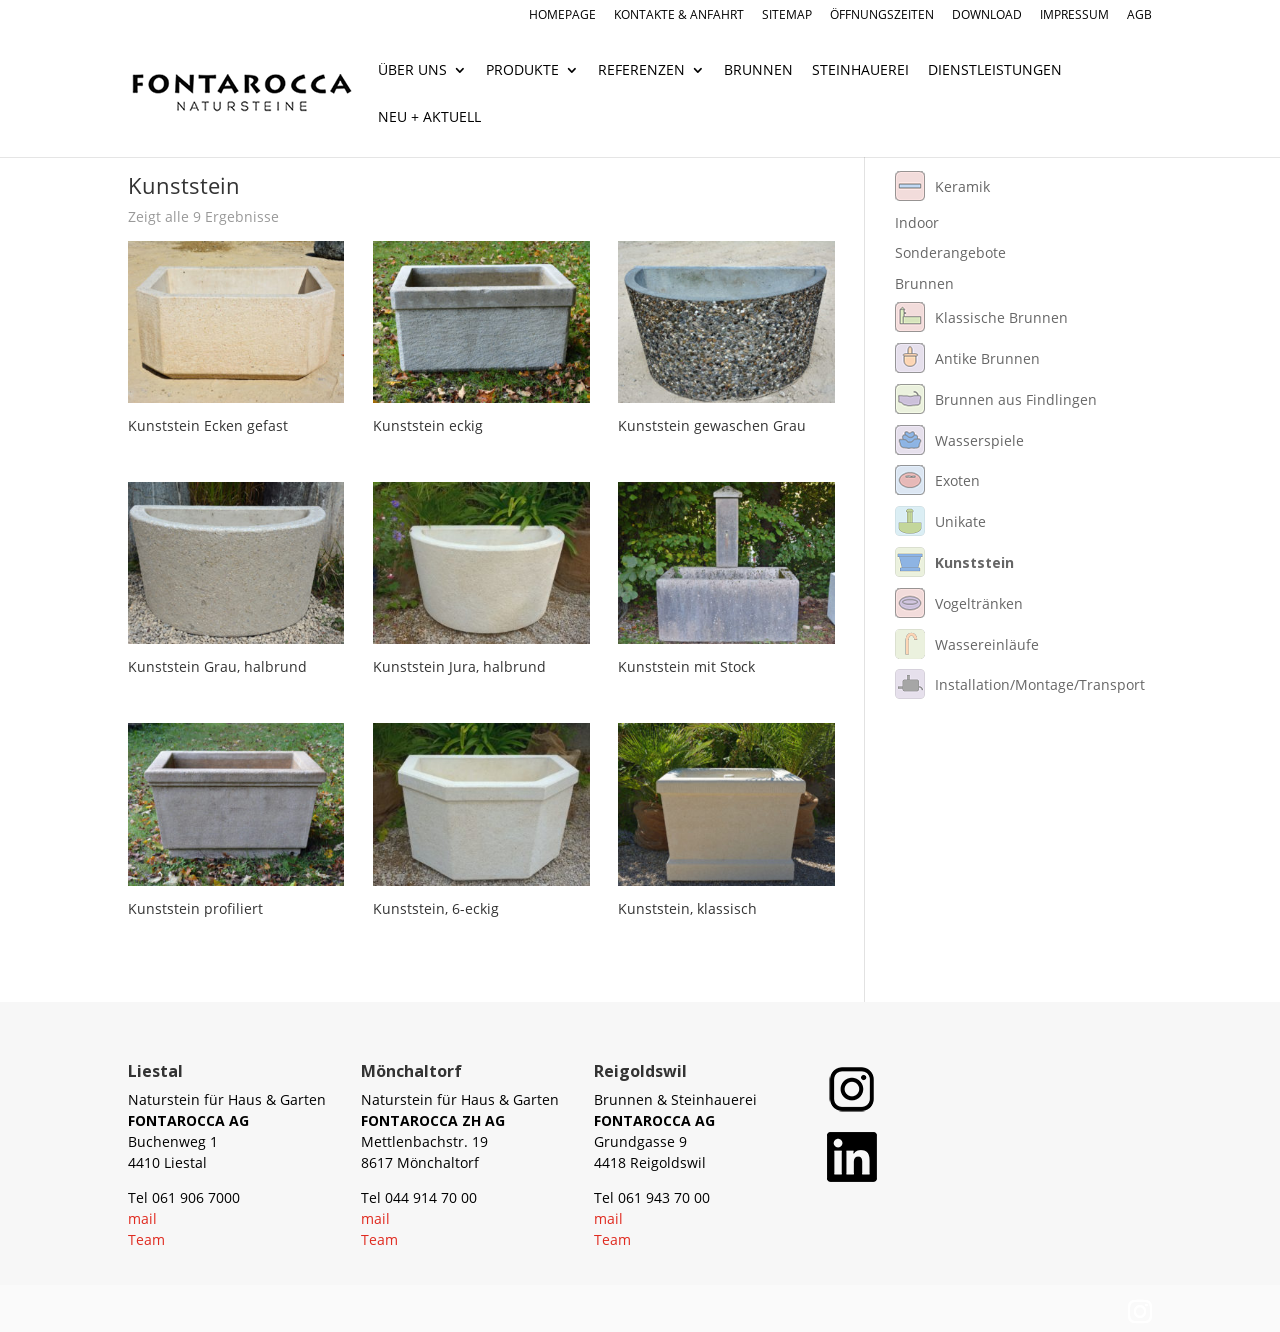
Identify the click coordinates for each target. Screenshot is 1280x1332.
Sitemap (787, 16)
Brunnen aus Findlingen (1016, 399)
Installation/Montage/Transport (1040, 684)
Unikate (960, 521)
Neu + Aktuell (429, 118)
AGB (1139, 16)
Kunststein (974, 562)
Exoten (957, 480)
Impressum (1074, 16)
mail (142, 1218)
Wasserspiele (979, 440)
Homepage (562, 16)
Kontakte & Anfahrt (679, 16)
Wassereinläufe (987, 644)
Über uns (412, 71)
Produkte (522, 71)
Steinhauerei (860, 71)
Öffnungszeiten (882, 16)
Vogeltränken (979, 603)
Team (146, 1239)
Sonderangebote (950, 252)
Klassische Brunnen (1001, 317)
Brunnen (758, 71)
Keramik (962, 186)
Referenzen (641, 71)
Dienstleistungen (995, 71)
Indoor (917, 222)
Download (987, 16)
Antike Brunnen (987, 358)
